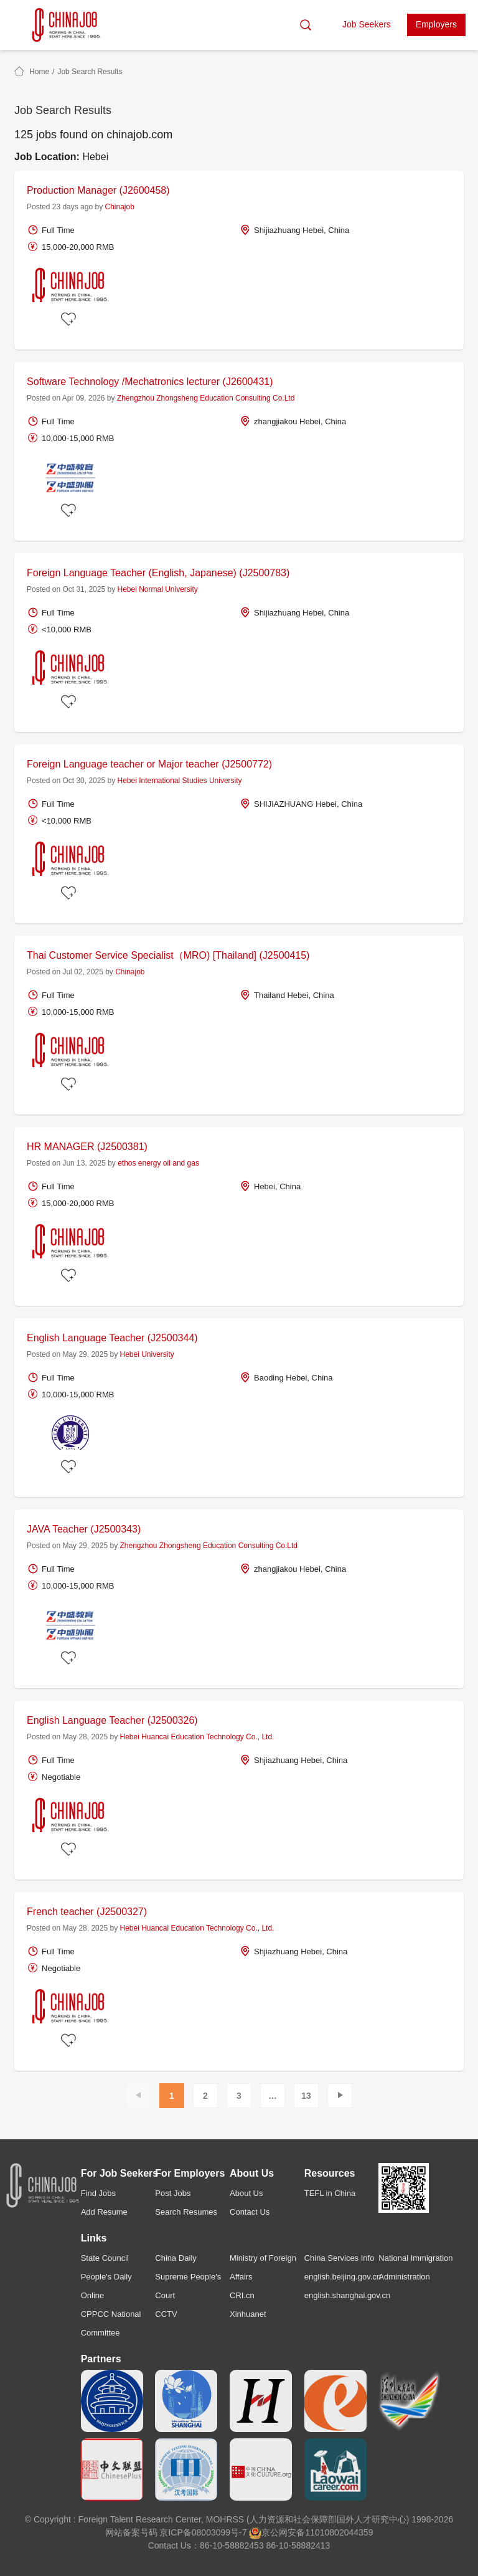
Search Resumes (186, 2212)
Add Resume (104, 2212)
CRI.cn (242, 2295)
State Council (105, 2258)
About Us (246, 2193)
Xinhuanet (248, 2314)
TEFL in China (330, 2193)
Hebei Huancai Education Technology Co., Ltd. (197, 1736)
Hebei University (147, 1354)
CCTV (166, 2314)
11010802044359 (339, 2532)
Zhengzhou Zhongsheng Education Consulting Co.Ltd (206, 398)
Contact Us (249, 2212)
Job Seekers (366, 24)
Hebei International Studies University (179, 780)
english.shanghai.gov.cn (347, 2295)
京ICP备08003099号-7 (202, 2532)
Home (39, 71)
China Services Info (339, 2258)
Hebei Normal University (157, 589)
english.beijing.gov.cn (342, 2276)
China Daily (175, 2258)
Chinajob (119, 206)
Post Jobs (172, 2193)
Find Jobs (98, 2193)
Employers (436, 24)
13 (306, 2096)
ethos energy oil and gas (158, 1163)
